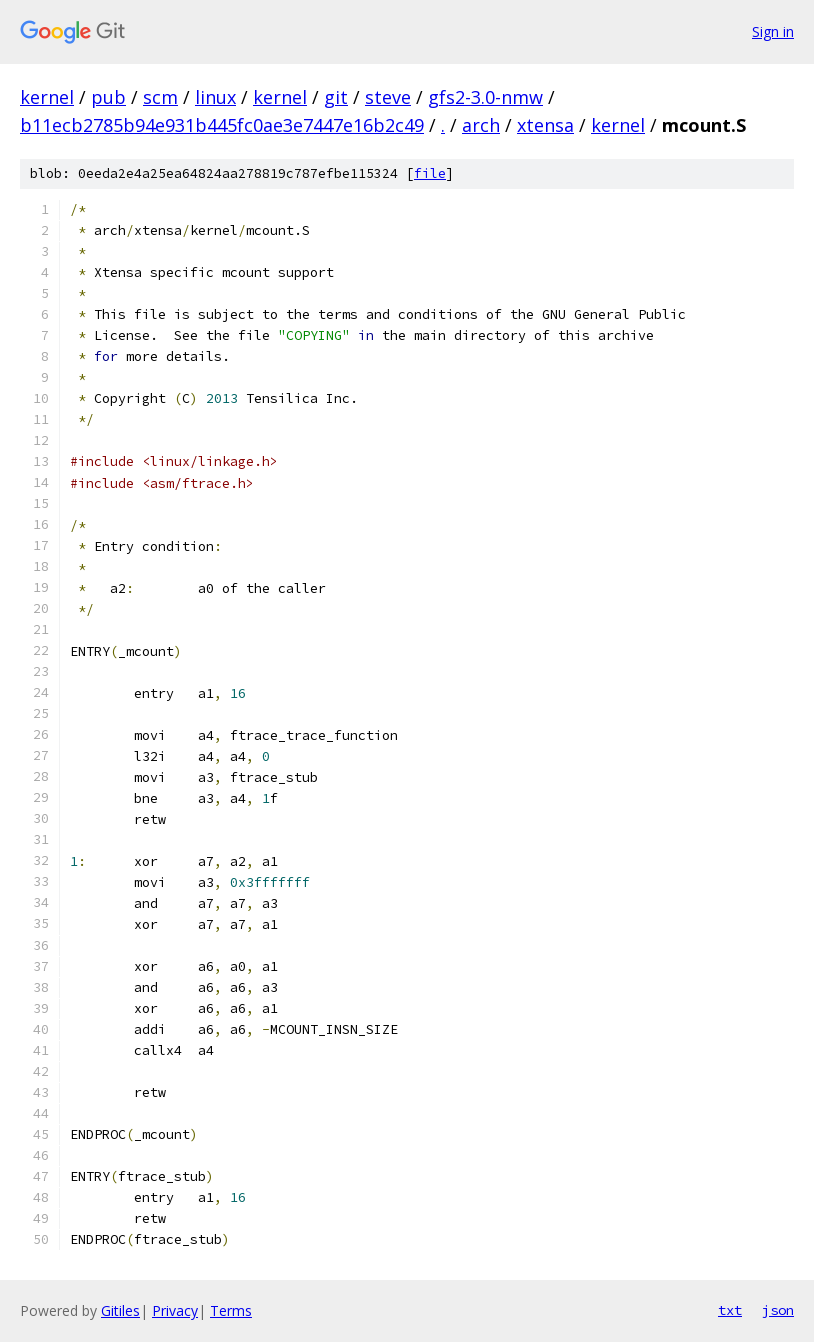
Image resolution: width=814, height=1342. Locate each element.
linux (215, 97)
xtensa (545, 125)
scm (160, 97)
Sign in (773, 31)
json (778, 1310)
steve (388, 97)
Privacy (175, 1310)
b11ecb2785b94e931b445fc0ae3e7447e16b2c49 (222, 125)
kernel (47, 97)
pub (108, 97)
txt (730, 1310)
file (430, 173)
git (336, 97)
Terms (231, 1310)
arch (481, 125)
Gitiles (120, 1310)
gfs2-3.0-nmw (485, 97)
